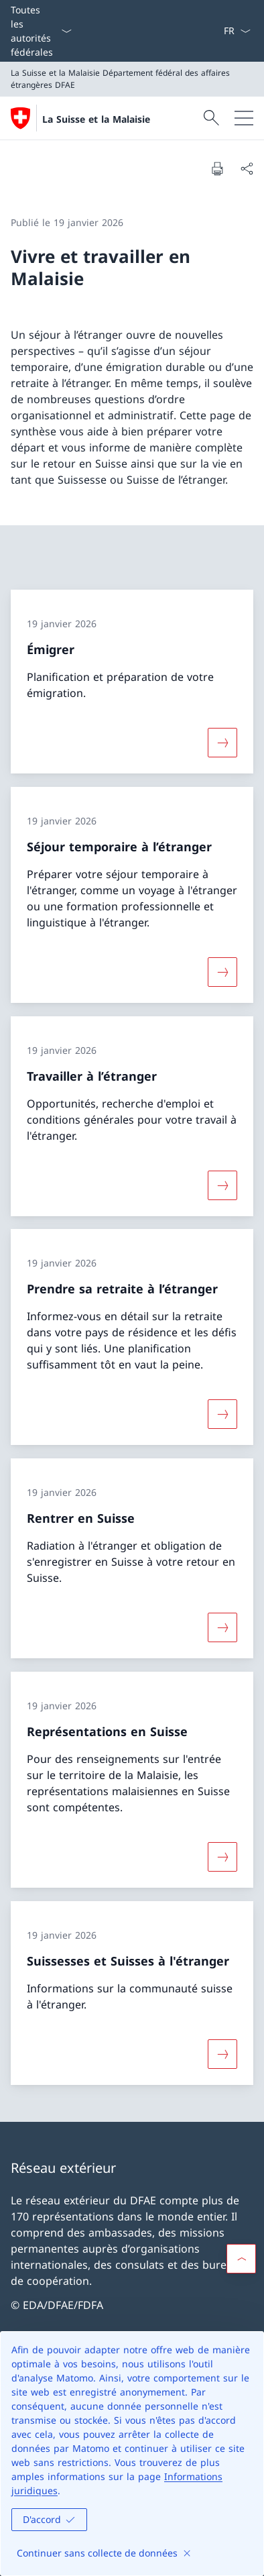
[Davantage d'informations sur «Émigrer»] (222, 742)
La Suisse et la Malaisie (96, 119)
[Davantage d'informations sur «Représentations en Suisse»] (222, 1857)
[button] (241, 2258)
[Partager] (246, 168)
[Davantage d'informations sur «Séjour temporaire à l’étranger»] (222, 972)
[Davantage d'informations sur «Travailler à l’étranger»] (222, 1184)
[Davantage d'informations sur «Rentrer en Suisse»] (222, 1627)
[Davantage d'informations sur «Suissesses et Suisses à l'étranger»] (222, 2053)
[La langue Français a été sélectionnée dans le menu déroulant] (236, 31)
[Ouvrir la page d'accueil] (80, 118)
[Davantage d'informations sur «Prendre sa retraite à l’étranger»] (222, 1414)
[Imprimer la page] (217, 168)
